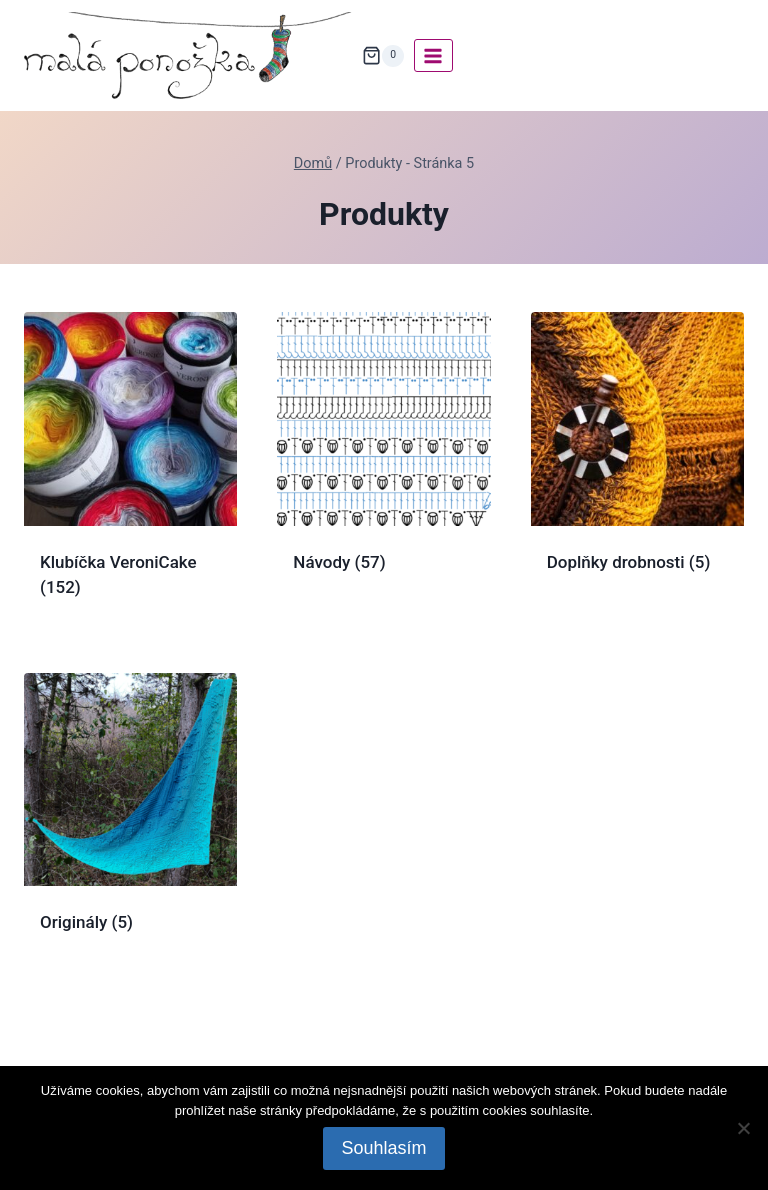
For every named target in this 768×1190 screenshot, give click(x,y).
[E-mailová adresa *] (383, 805)
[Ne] (743, 1128)
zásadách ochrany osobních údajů (383, 1115)
